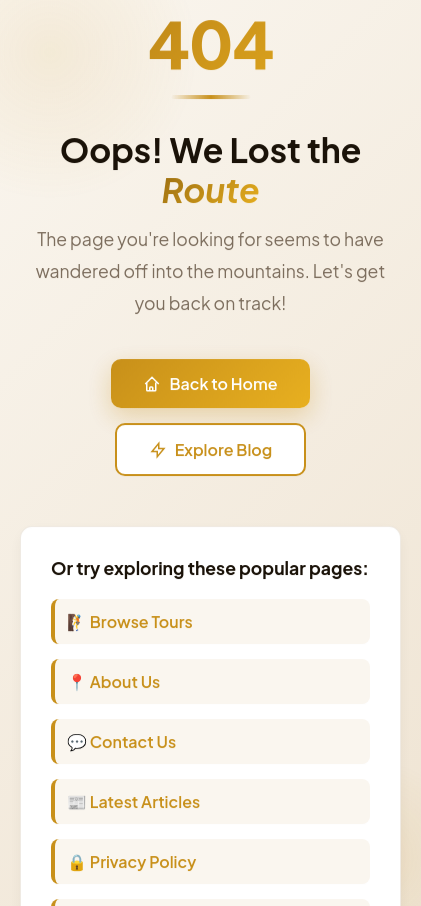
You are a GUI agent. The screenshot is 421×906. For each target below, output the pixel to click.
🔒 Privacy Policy (131, 863)
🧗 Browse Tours (130, 623)
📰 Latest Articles (133, 803)
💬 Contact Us (121, 743)
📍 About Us (113, 683)
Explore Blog (211, 451)
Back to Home (210, 385)
